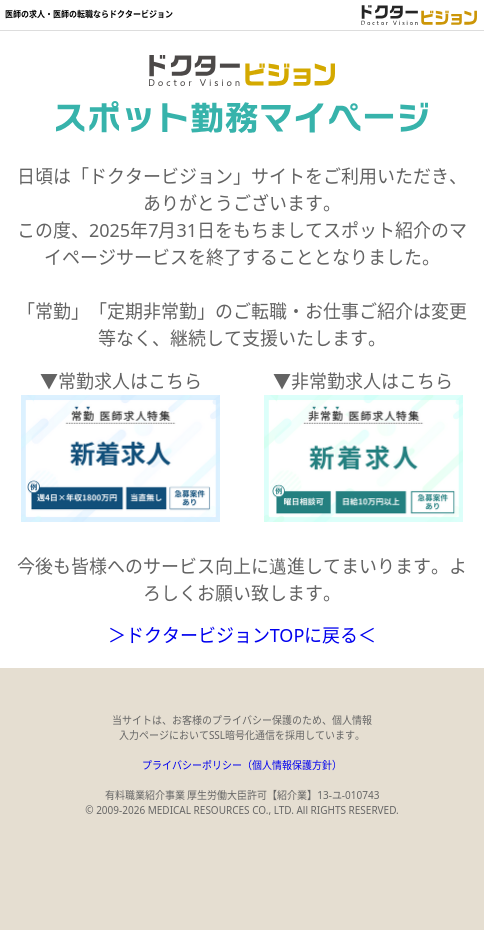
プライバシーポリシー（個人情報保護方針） (242, 765)
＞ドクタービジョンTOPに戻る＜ (242, 635)
